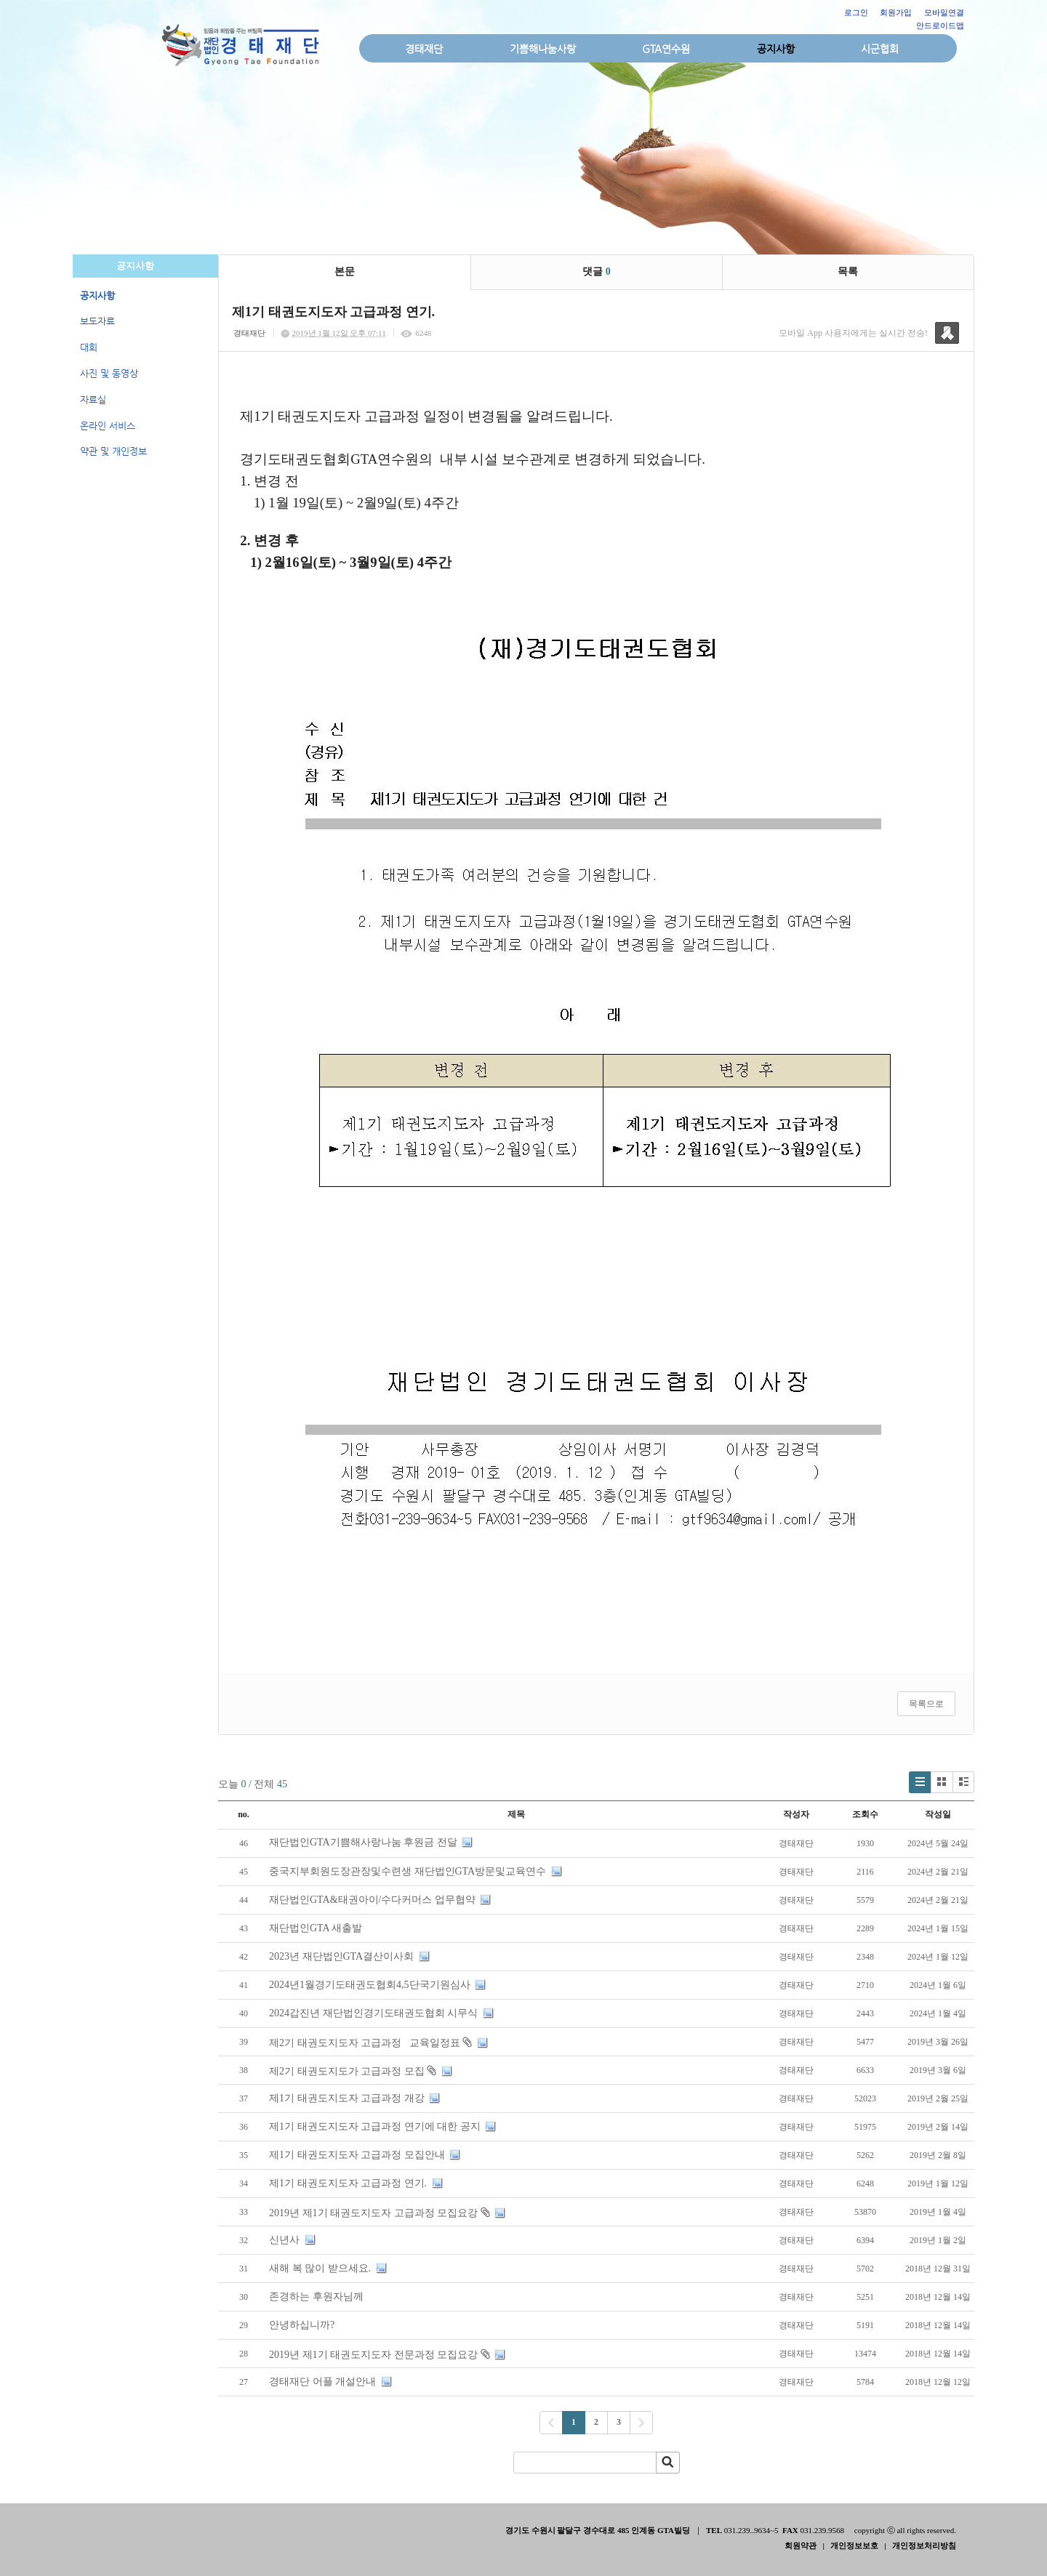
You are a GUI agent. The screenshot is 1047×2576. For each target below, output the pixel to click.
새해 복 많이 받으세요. (320, 2268)
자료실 (93, 399)
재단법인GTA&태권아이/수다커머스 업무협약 (372, 1899)
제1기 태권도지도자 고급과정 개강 (347, 2098)
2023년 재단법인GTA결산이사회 (341, 1956)
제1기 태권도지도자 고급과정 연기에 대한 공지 (375, 2126)
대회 (88, 347)
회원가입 (896, 12)
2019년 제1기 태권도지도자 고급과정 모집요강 (373, 2212)
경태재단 (424, 49)
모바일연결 (944, 12)
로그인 (856, 12)
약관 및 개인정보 (113, 451)
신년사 (284, 2239)
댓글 (596, 271)
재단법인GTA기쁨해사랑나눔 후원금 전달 (363, 1842)
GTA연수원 (666, 49)
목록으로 (926, 1704)
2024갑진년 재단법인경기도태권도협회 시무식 (373, 2013)
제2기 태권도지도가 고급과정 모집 (347, 2071)
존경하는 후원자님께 (316, 2296)
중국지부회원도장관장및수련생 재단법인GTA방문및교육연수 (407, 1871)
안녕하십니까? (301, 2324)
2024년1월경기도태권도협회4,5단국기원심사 (369, 1984)
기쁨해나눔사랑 (543, 49)
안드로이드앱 (940, 25)
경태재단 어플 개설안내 (322, 2381)
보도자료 (97, 320)
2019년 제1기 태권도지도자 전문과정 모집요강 (373, 2354)
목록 (848, 271)
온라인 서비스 (107, 425)
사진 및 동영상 (109, 373)
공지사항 (776, 49)
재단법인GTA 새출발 (315, 1928)
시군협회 (880, 49)
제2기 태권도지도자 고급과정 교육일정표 (364, 2042)
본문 (344, 271)
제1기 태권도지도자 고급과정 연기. (348, 2183)
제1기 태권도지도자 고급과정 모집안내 (357, 2154)
